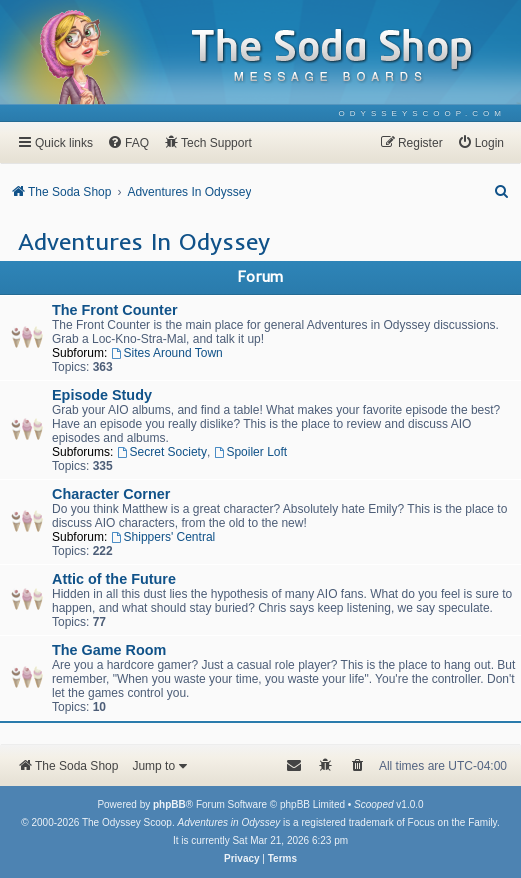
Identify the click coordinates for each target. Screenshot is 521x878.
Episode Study (102, 395)
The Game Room (109, 650)
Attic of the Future (114, 579)
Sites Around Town (167, 353)
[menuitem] (422, 113)
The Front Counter (115, 310)
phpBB (169, 804)
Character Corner (111, 494)
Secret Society (162, 452)
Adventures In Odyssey (144, 241)
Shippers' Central (163, 537)
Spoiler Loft (251, 452)
